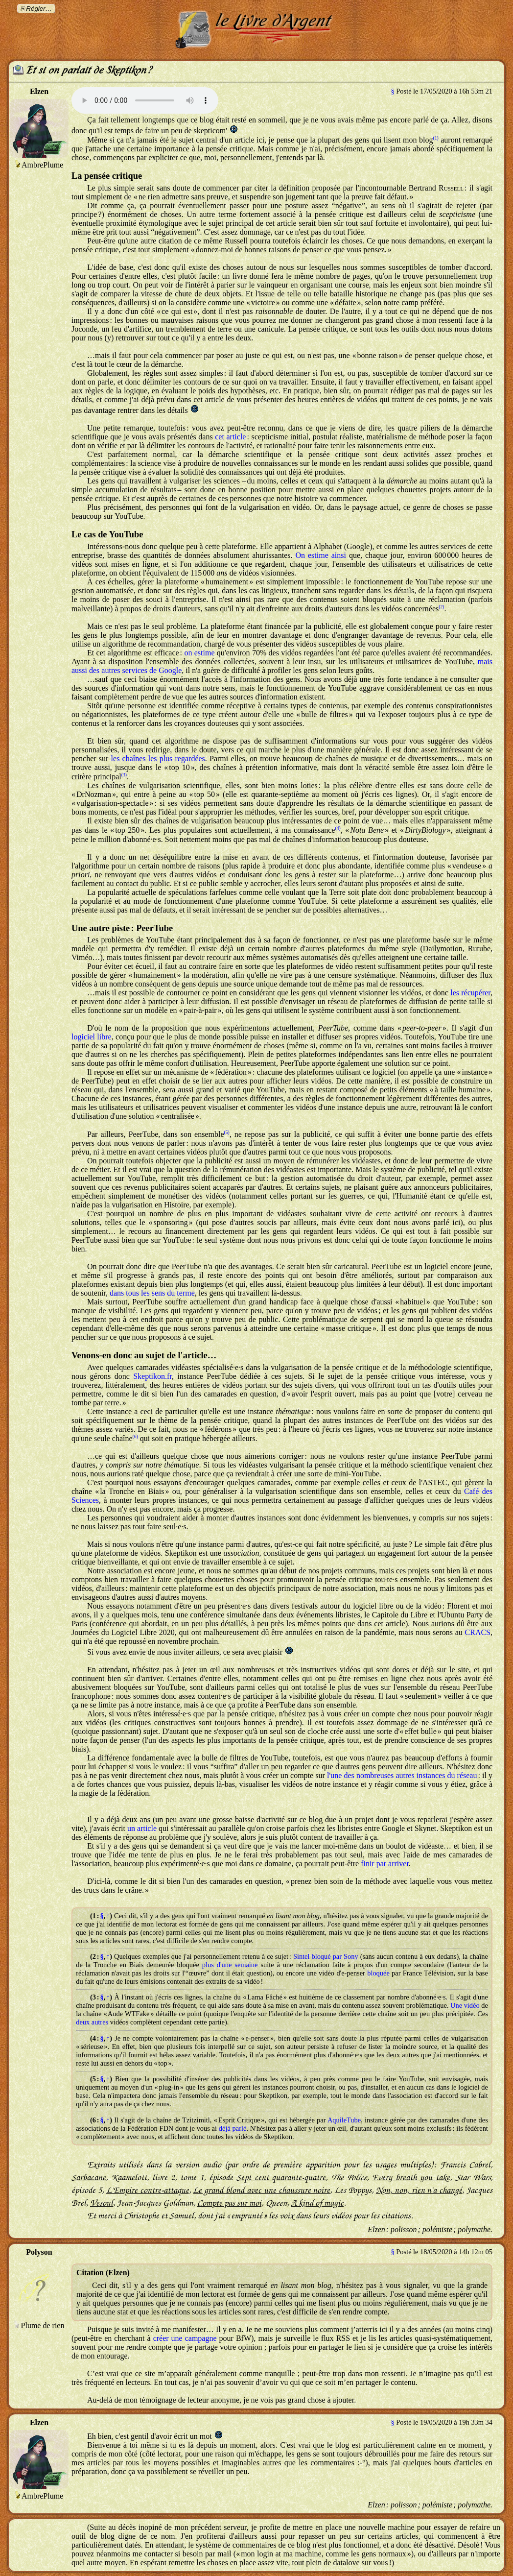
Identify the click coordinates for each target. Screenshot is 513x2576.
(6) (135, 1436)
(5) (227, 1132)
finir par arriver (385, 1863)
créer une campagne (185, 2338)
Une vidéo (465, 2005)
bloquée (378, 1973)
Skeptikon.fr (152, 1376)
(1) (435, 138)
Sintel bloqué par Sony (325, 1956)
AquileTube (344, 2120)
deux (83, 2022)
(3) (124, 774)
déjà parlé (233, 2128)
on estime (199, 653)
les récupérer (470, 992)
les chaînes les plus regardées (158, 758)
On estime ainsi (320, 555)
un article (142, 1828)
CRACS (477, 1632)
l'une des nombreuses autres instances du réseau (402, 1775)
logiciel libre (91, 1037)
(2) (441, 606)
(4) (337, 828)
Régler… (39, 8)
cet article (230, 437)
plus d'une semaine (230, 1965)
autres (100, 2022)
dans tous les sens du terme (152, 1293)
